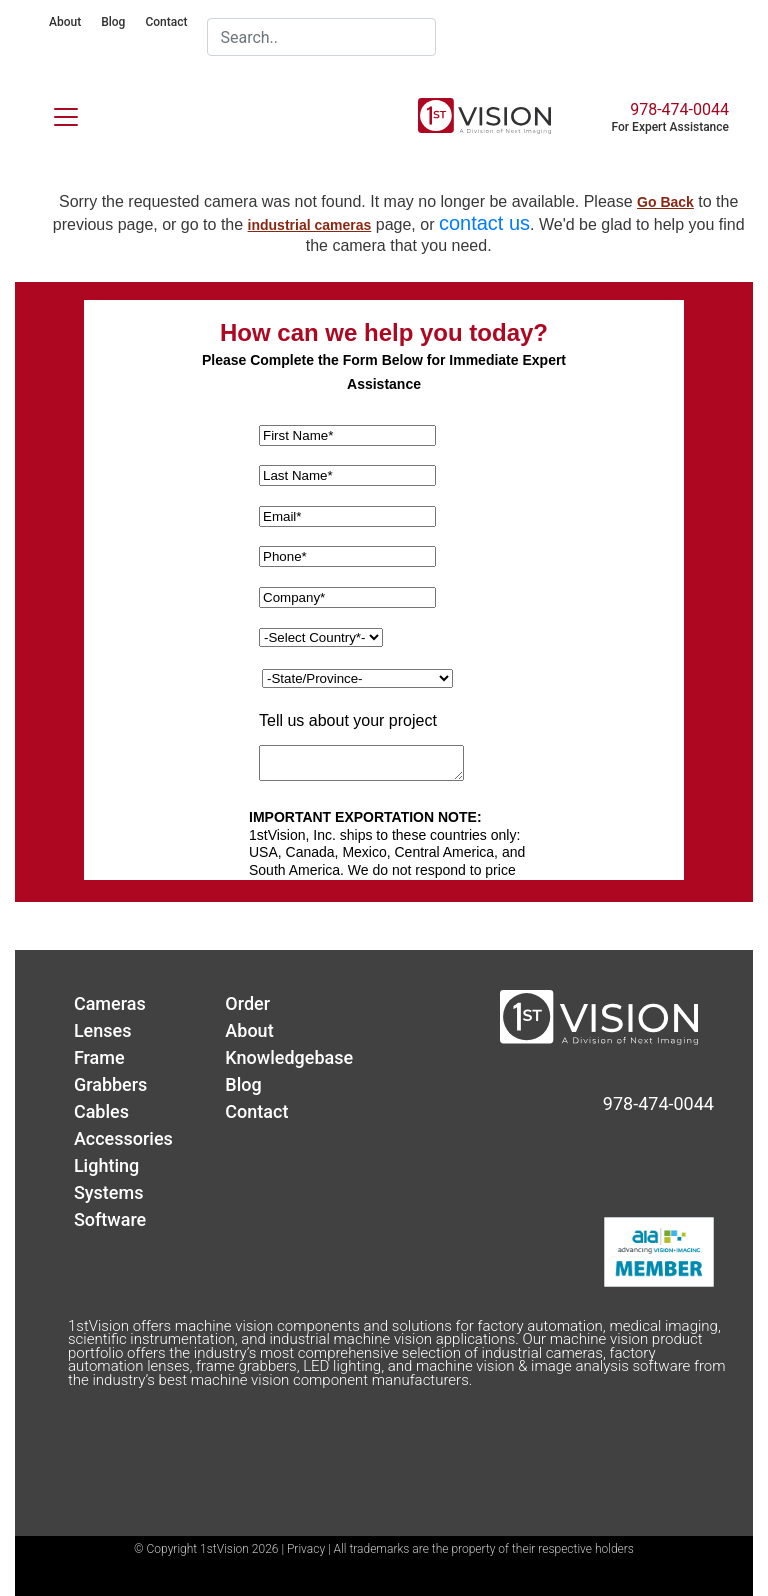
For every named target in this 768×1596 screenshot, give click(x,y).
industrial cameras (310, 225)
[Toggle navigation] (54, 113)
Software (110, 1219)
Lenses (103, 1030)
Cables (101, 1111)
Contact (166, 22)
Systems (109, 1192)
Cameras (110, 1003)
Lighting (106, 1165)
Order (247, 1003)
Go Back (665, 202)
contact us (484, 223)
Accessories (123, 1138)
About (65, 22)
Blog (113, 22)
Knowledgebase (289, 1057)
